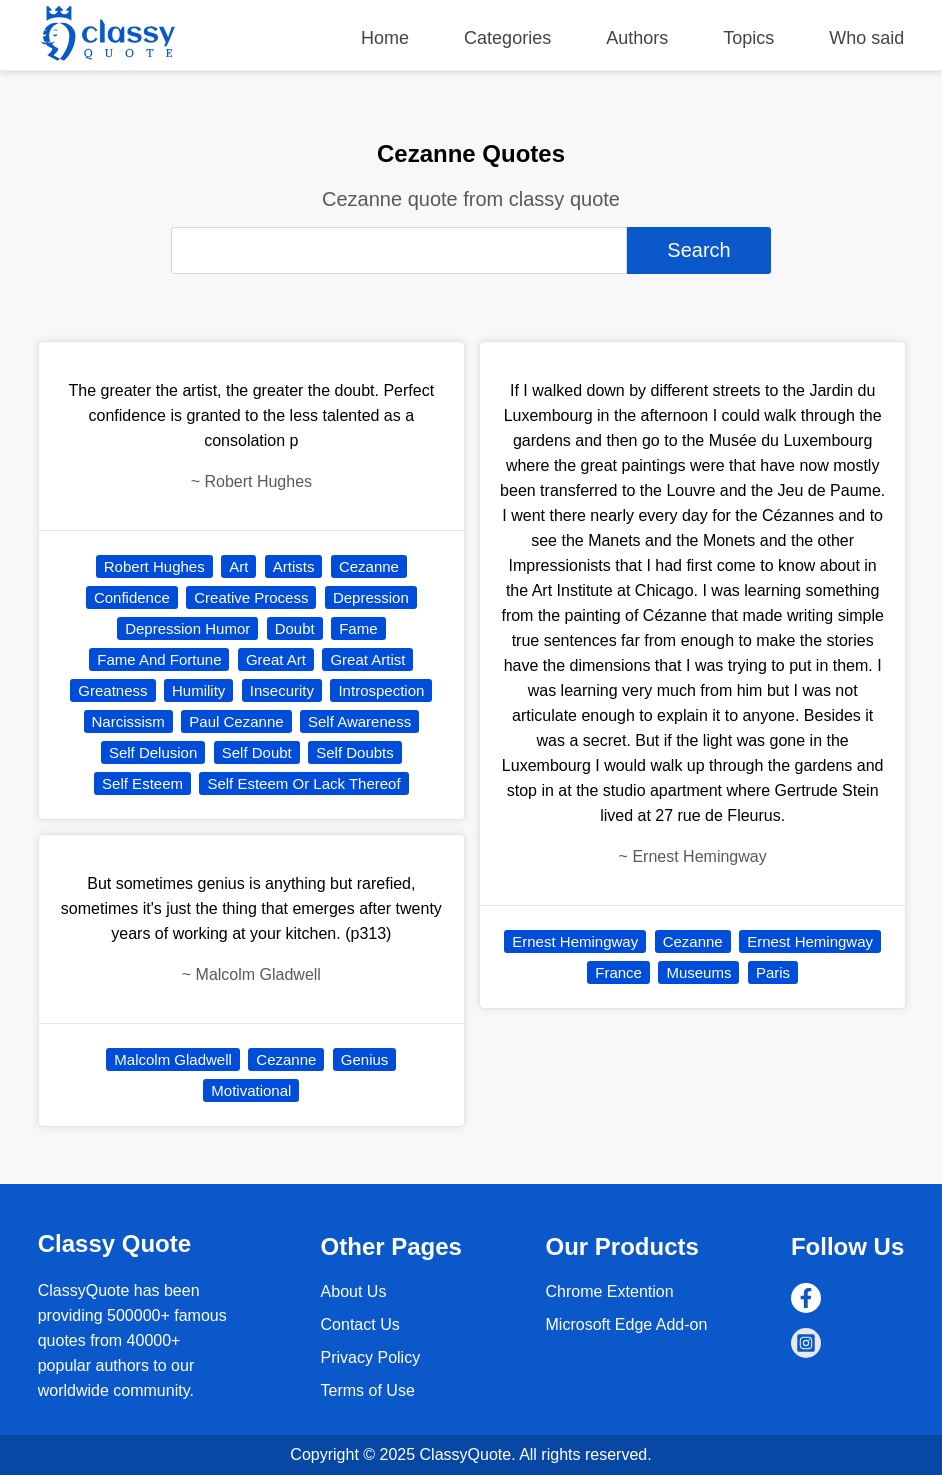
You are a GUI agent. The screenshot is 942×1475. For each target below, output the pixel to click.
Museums (698, 972)
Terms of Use (368, 1390)
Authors (637, 38)
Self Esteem (142, 783)
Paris (773, 972)
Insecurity (282, 690)
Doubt (295, 628)
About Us (354, 1291)
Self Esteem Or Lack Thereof (303, 783)
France (618, 972)
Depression (371, 597)
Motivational (251, 1090)
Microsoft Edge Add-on (627, 1324)
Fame (358, 628)
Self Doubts (355, 752)
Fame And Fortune (159, 659)
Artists (294, 566)
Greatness (112, 690)
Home (385, 38)
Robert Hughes (154, 566)
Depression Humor (187, 628)
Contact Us (360, 1324)
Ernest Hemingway (575, 941)
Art (238, 566)
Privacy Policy (371, 1357)
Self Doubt (257, 752)
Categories (507, 38)
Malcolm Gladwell (173, 1059)
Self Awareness (359, 721)
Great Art (276, 659)
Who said (866, 38)
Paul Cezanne (236, 721)
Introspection (381, 690)
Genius (365, 1059)
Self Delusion (153, 752)
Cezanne (369, 566)
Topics (748, 38)
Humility (198, 690)
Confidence (132, 597)
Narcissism (128, 721)
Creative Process (251, 597)
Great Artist (367, 659)
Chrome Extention (610, 1291)
